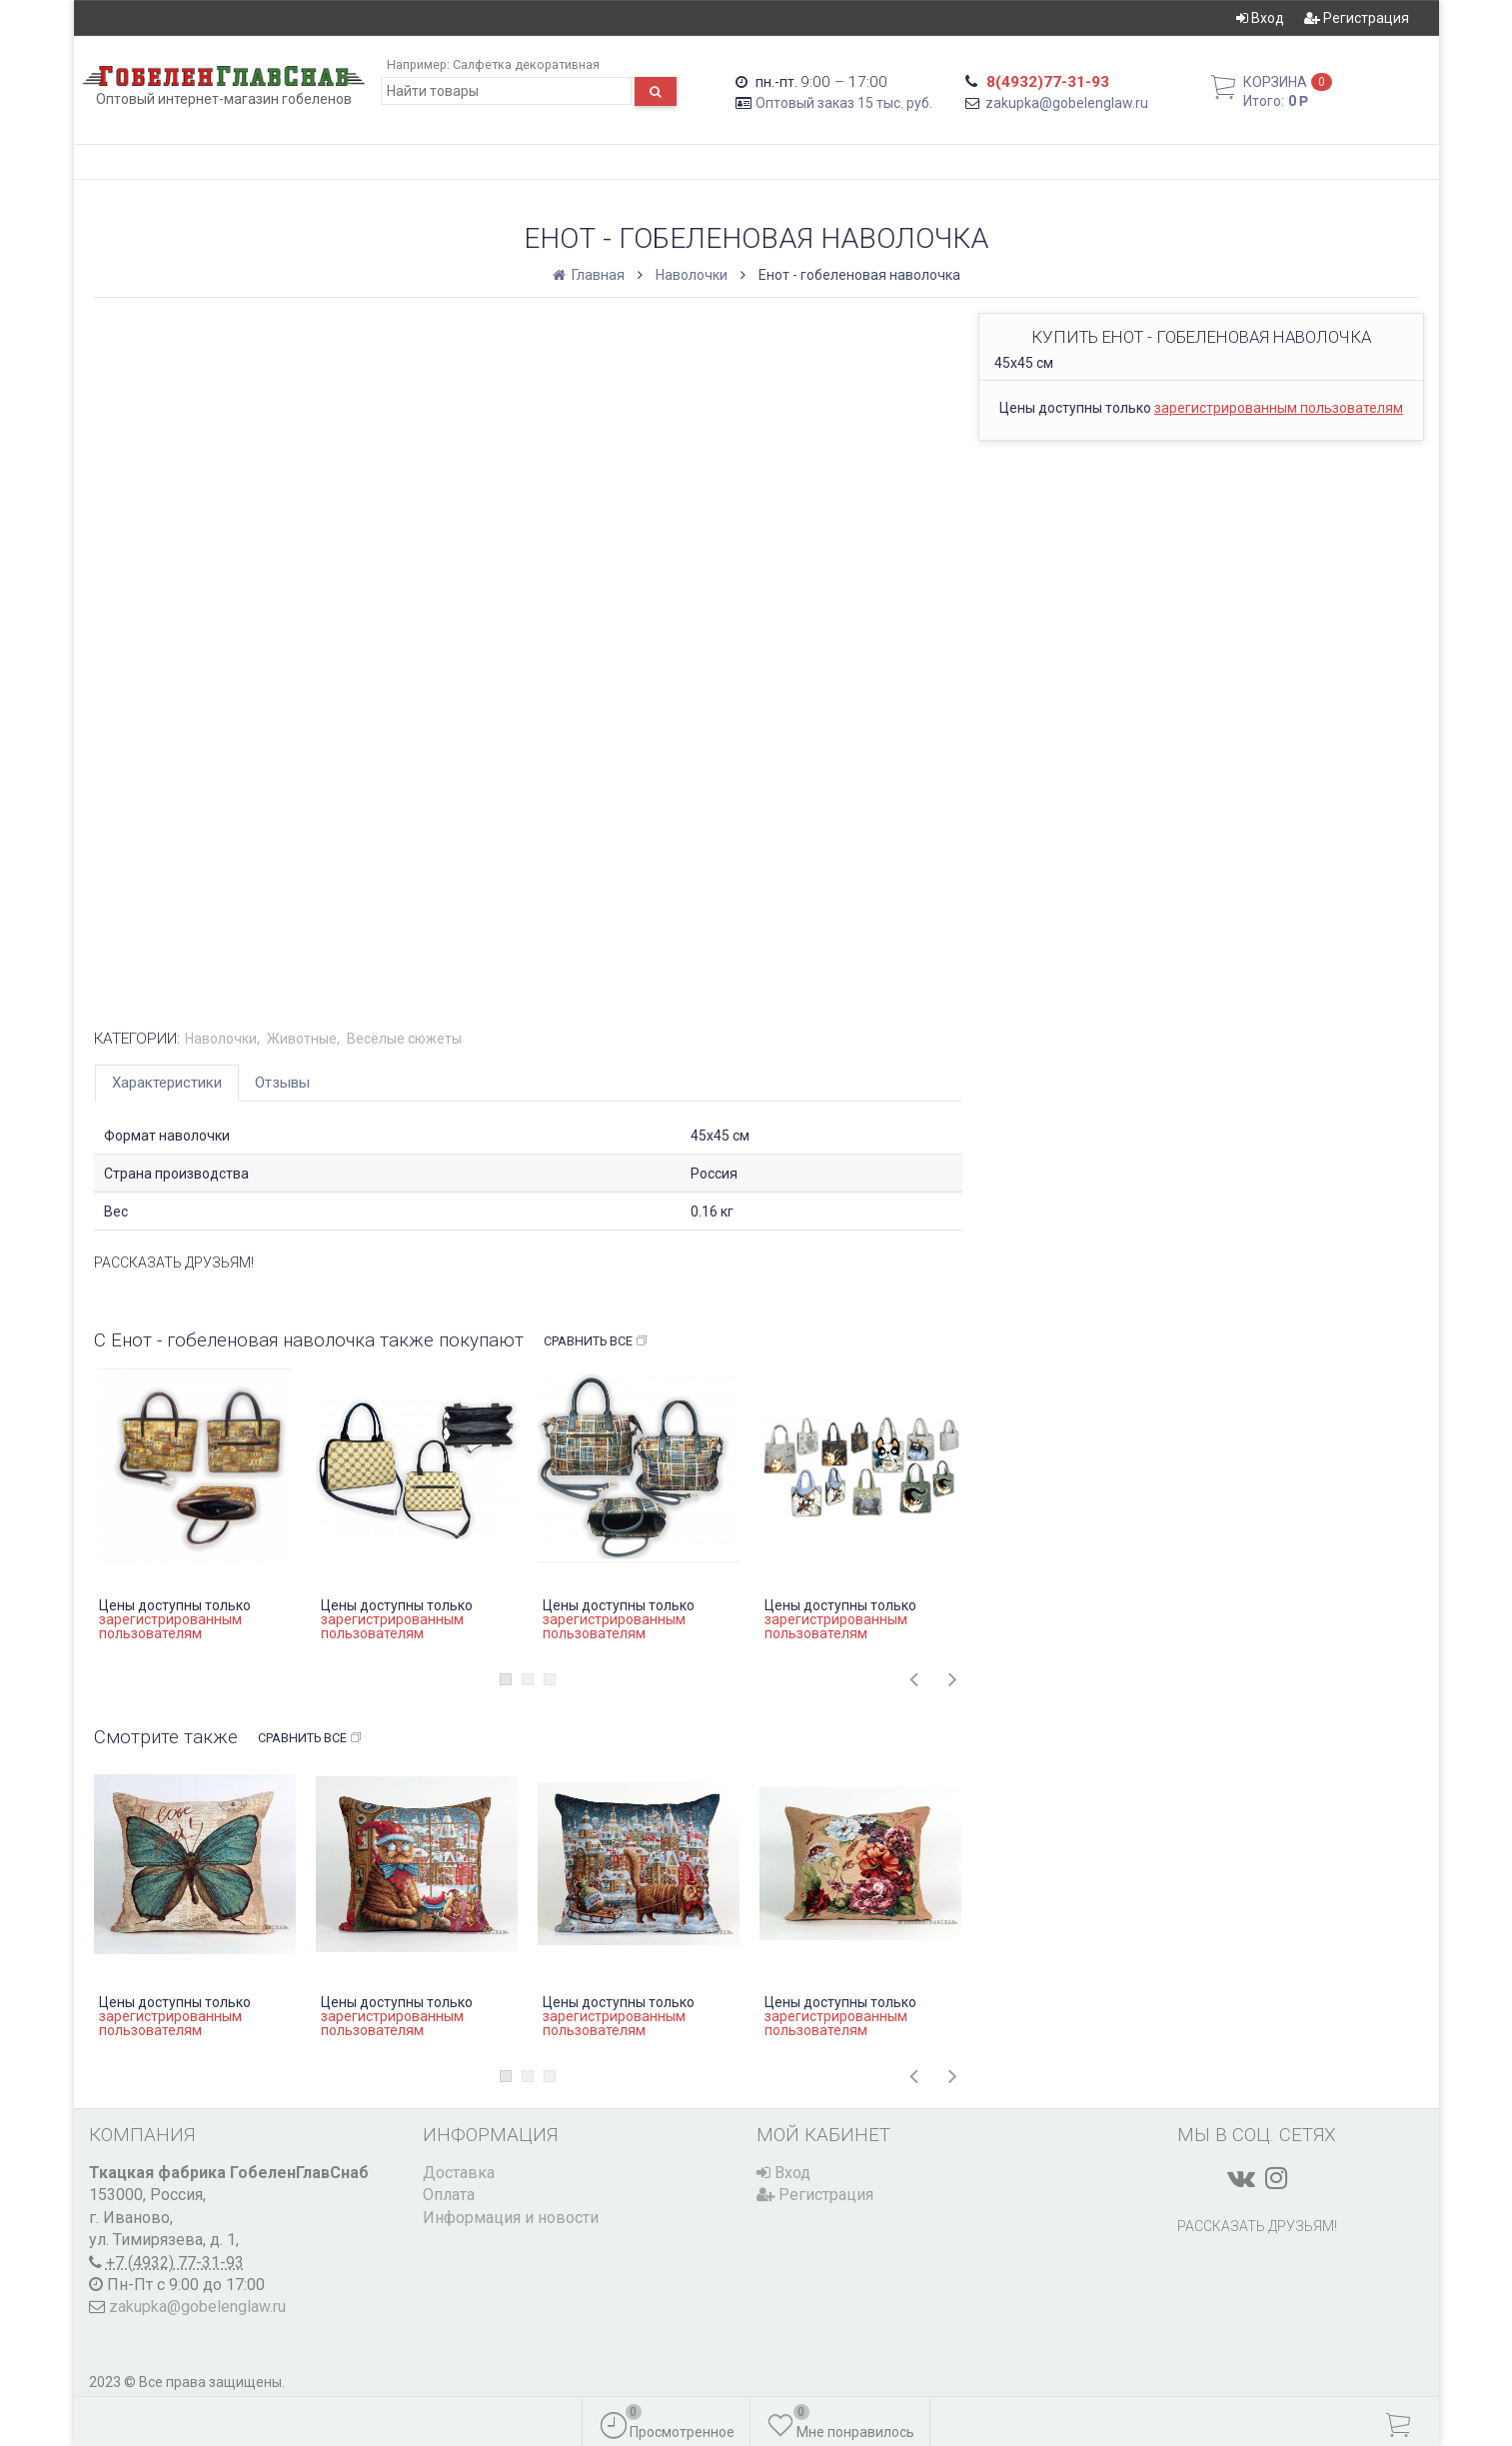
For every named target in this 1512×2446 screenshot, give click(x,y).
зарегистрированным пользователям (1278, 408)
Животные (302, 1039)
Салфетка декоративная (526, 64)
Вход (1260, 18)
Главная (590, 275)
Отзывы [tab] (282, 1083)
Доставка (459, 2172)
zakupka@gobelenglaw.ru (1066, 103)
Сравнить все (596, 1341)
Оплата (449, 2194)
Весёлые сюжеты (404, 1039)
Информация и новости (511, 2217)
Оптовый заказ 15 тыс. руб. (844, 103)
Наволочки (692, 275)
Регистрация (1356, 18)
